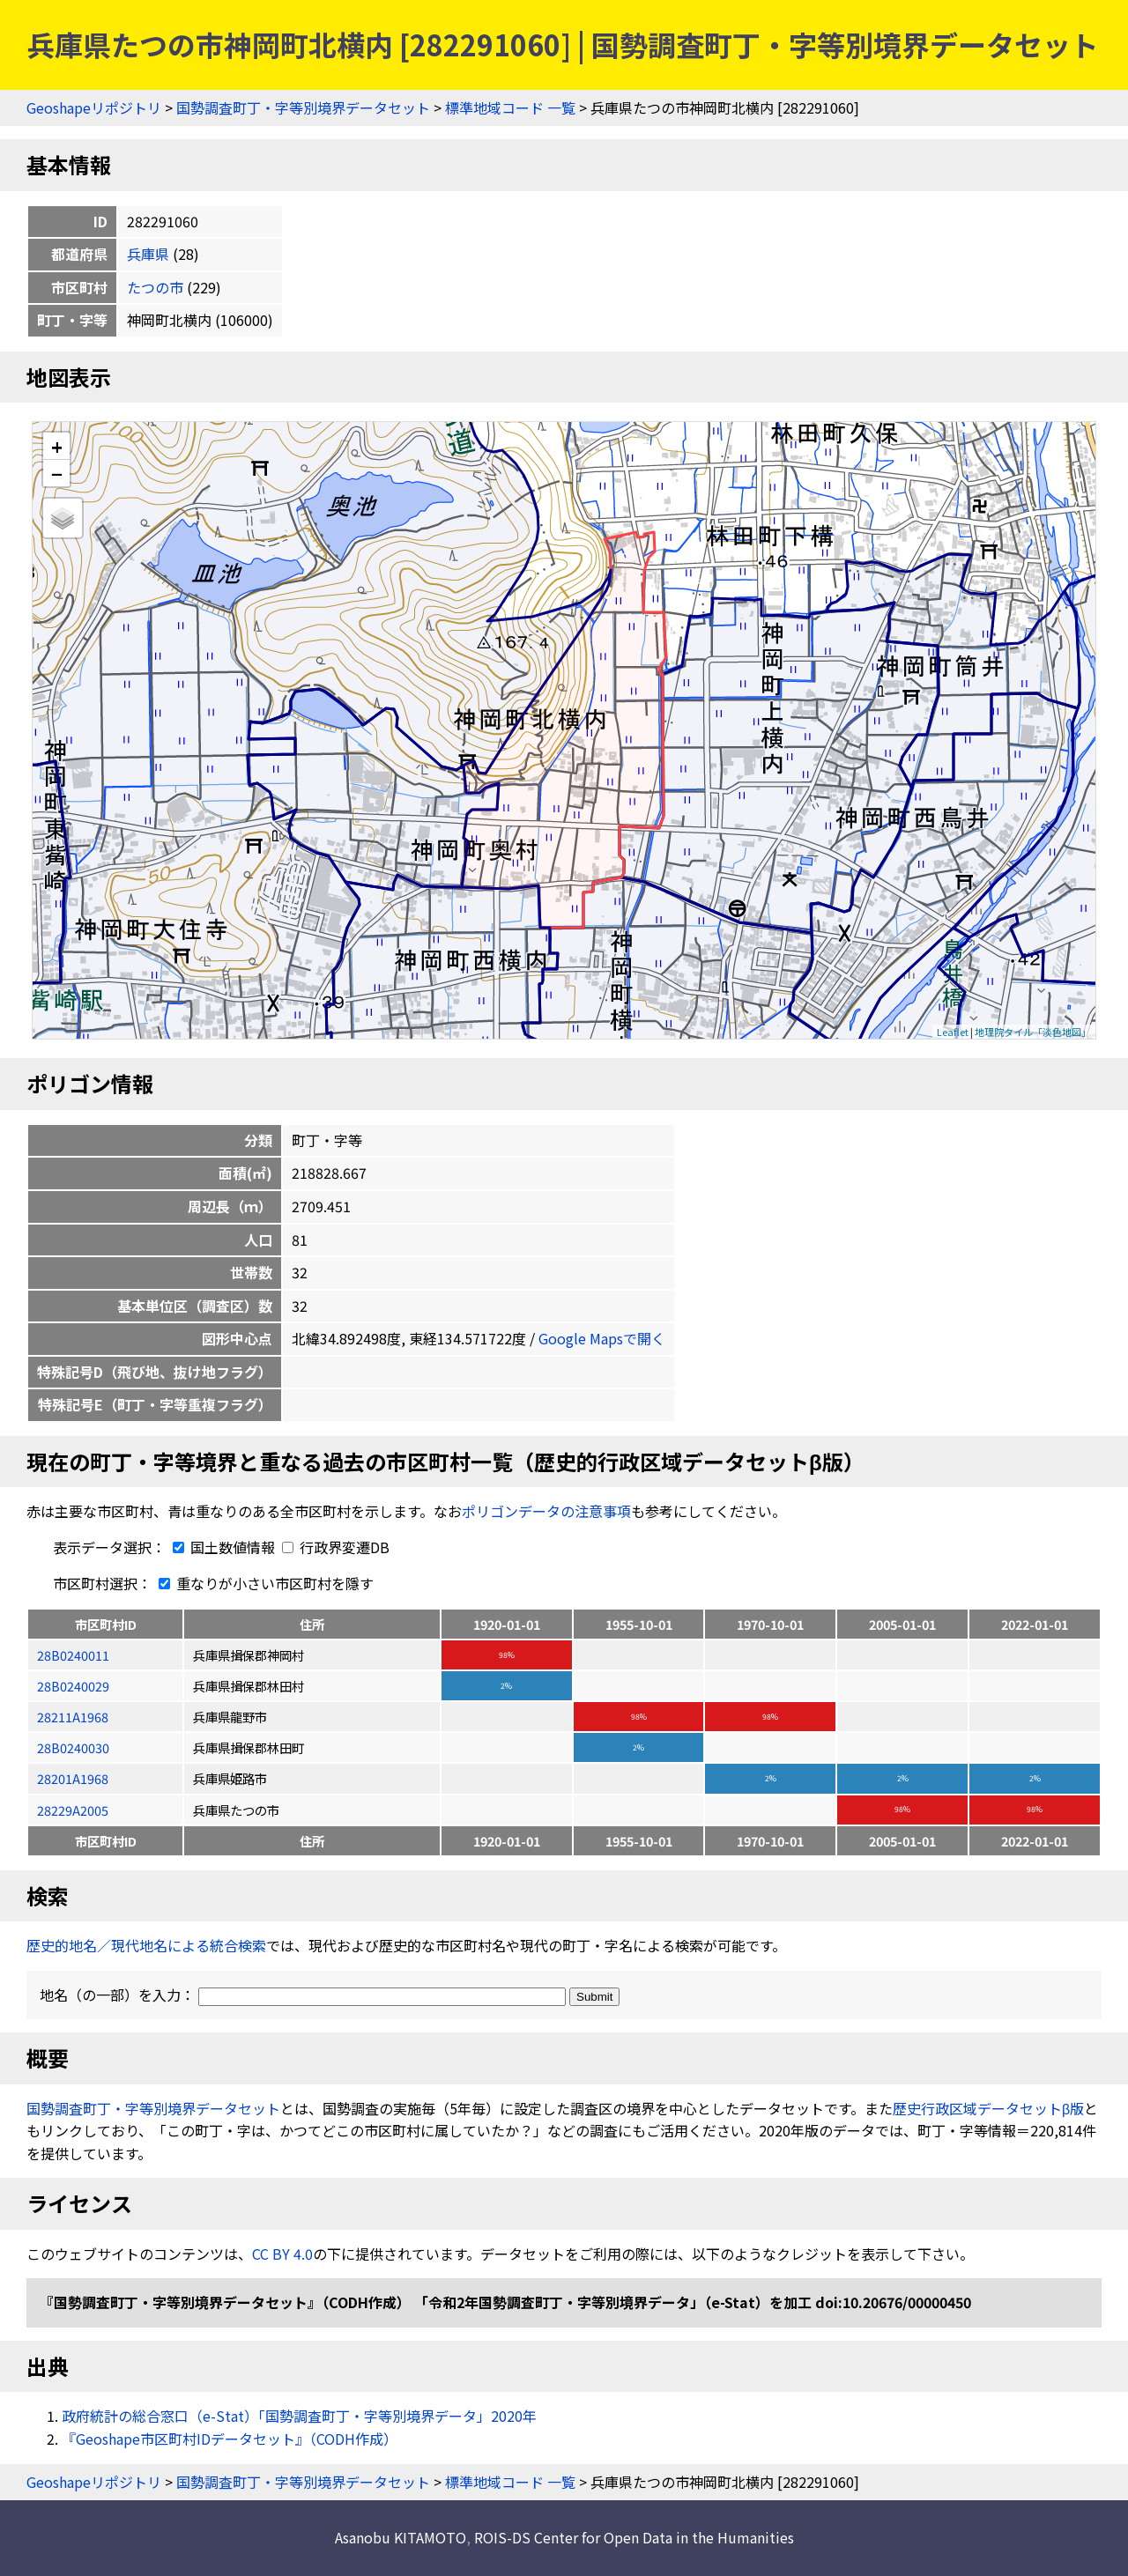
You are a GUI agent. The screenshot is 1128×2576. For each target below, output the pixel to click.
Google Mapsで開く (601, 1338)
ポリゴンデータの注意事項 (546, 1510)
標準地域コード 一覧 (510, 107)
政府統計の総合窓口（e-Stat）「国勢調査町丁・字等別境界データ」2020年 (299, 2415)
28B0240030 (73, 1747)
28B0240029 (73, 1686)
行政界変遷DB (336, 1547)
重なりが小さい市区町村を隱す (263, 1583)
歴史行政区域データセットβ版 (988, 2108)
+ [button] (57, 446)
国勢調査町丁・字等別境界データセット (303, 107)
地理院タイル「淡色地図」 (1033, 1032)
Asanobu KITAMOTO (400, 2537)
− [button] (57, 473)
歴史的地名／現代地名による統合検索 (146, 1945)
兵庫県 (148, 253)
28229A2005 (72, 1810)
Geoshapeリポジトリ (93, 107)
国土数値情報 (222, 1547)
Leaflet (952, 1032)
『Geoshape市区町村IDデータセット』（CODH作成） (229, 2438)
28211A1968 (72, 1716)
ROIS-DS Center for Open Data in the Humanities (634, 2537)
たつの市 (155, 287)
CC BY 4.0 (282, 2253)
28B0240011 (73, 1655)
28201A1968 (72, 1778)
